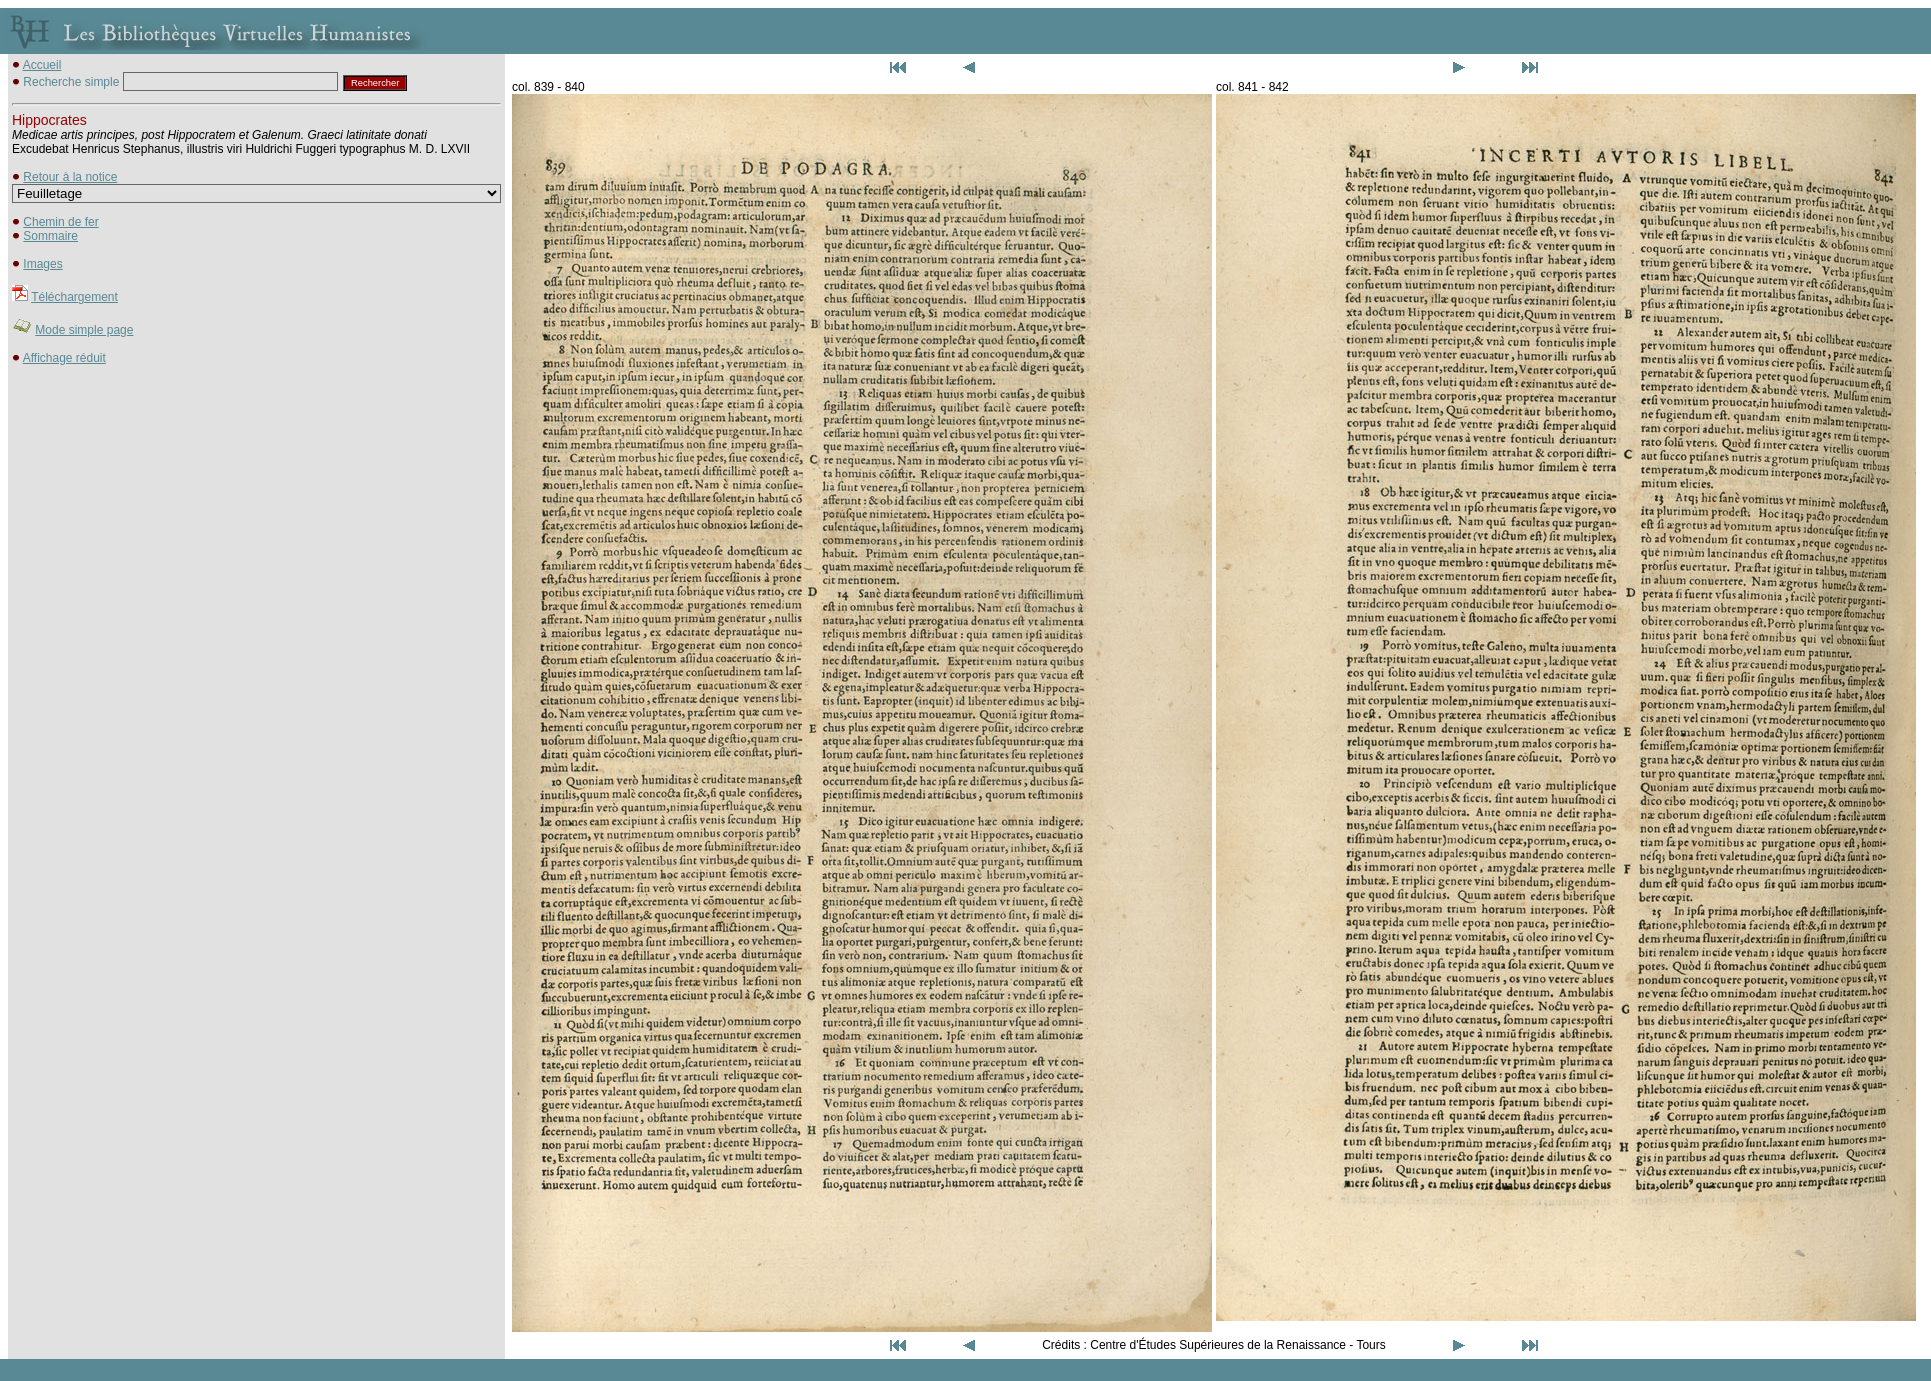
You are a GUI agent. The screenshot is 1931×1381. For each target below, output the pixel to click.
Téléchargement (74, 297)
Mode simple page (84, 330)
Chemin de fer (60, 222)
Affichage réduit (64, 358)
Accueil (42, 65)
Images (42, 264)
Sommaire (50, 236)
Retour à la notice (70, 177)
